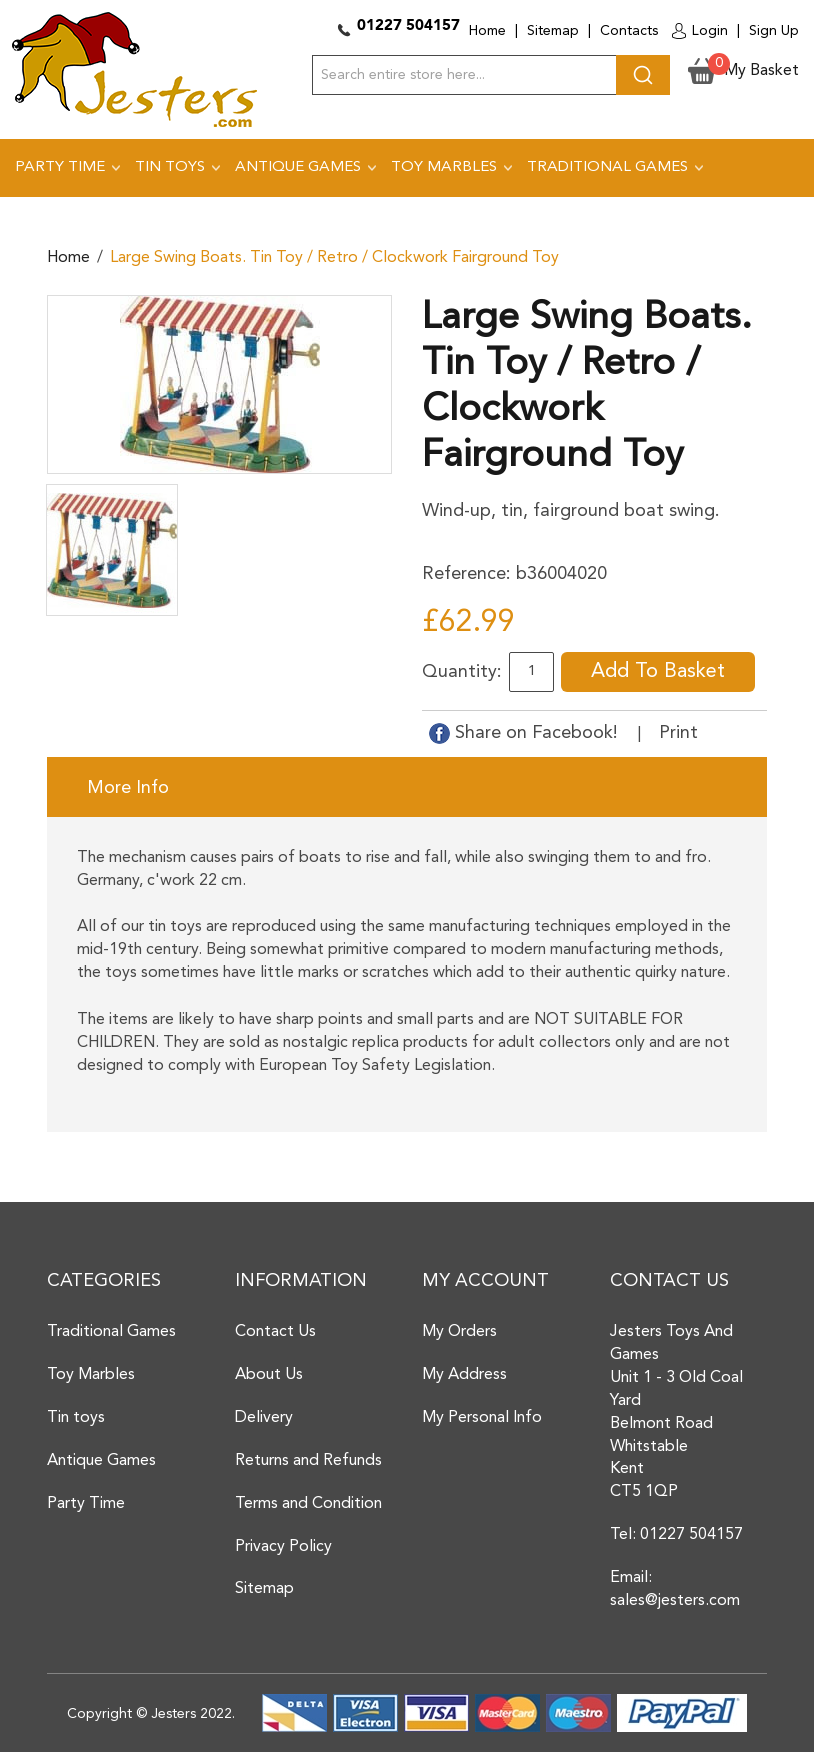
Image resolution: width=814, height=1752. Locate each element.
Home (487, 31)
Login (710, 31)
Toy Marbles (91, 1375)
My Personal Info (482, 1418)
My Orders (459, 1332)
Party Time (86, 1504)
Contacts (629, 31)
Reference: (466, 574)
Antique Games (101, 1461)
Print (678, 733)
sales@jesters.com (675, 1601)
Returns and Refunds (308, 1461)
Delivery (264, 1418)
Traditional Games (111, 1332)
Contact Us (275, 1332)
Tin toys (76, 1418)
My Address (464, 1375)
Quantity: (462, 672)
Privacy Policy (283, 1547)
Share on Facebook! (526, 733)
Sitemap (553, 31)
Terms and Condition (308, 1504)
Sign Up (774, 31)
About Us (269, 1375)
